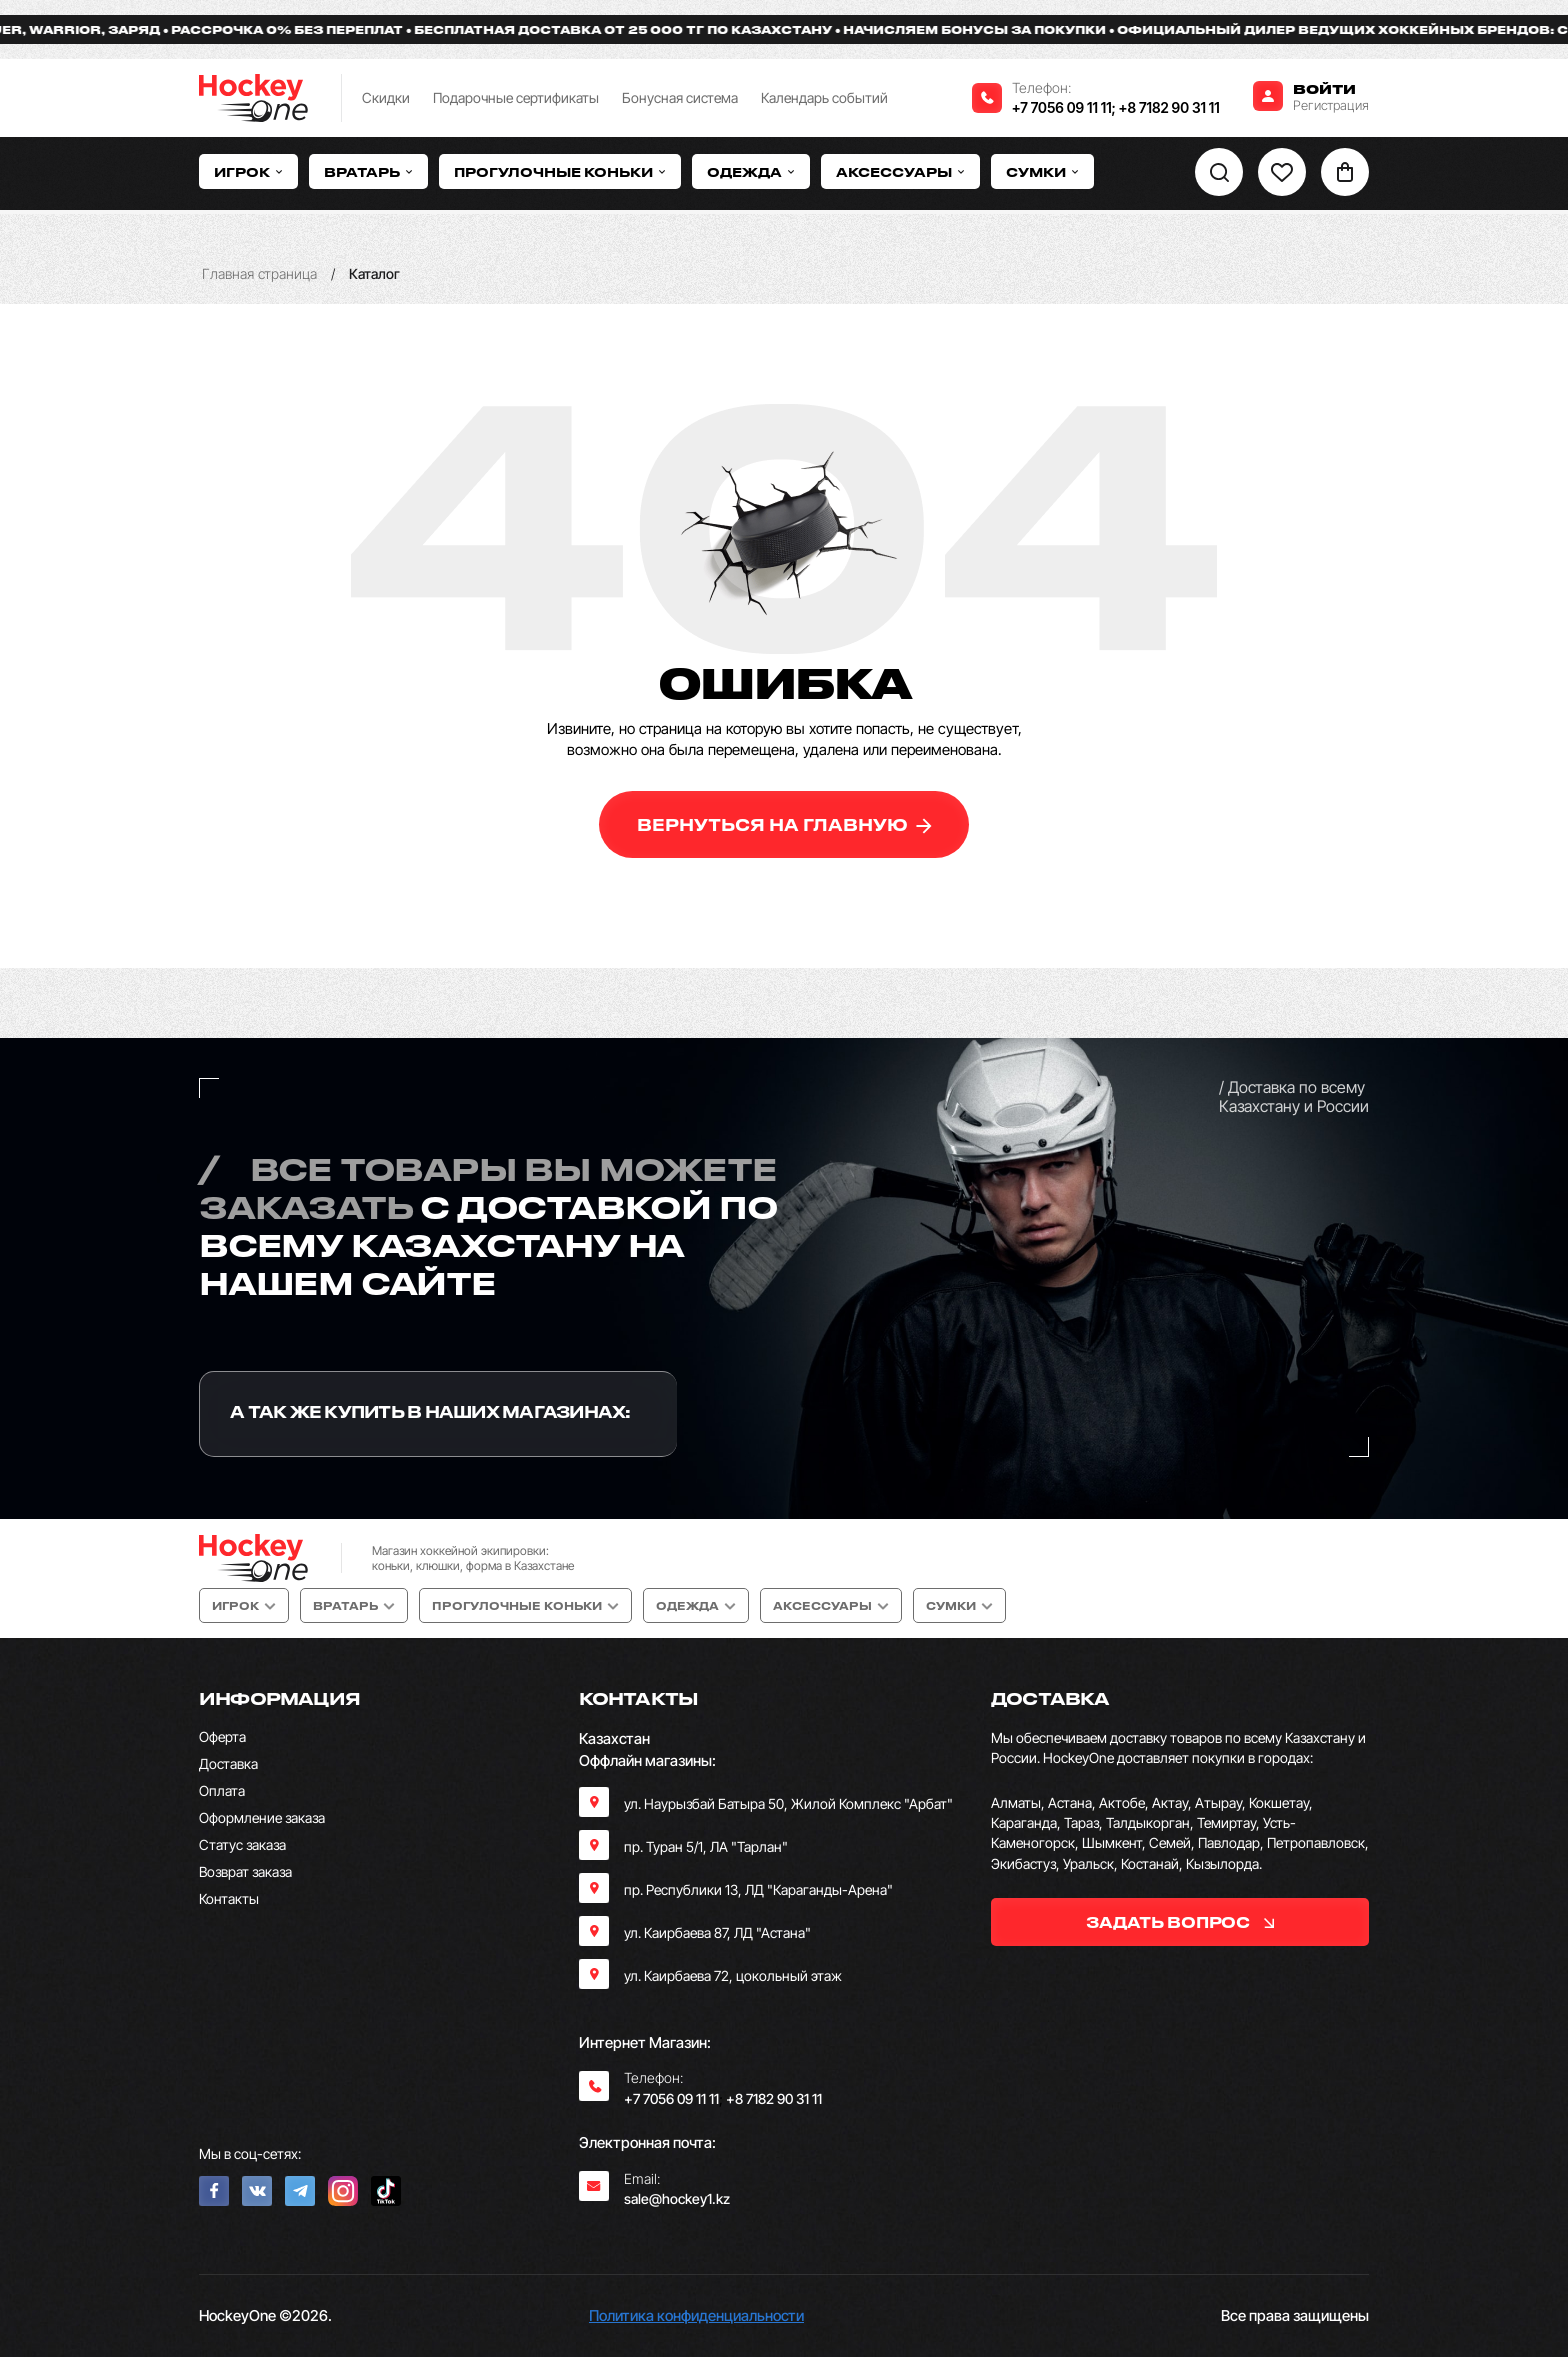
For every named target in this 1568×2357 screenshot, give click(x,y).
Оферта (222, 1736)
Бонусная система (680, 97)
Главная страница (259, 273)
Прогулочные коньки (560, 171)
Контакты (229, 1898)
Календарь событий (824, 97)
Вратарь (368, 171)
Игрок (248, 171)
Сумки (1042, 171)
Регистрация (1331, 105)
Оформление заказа (262, 1817)
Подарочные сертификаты (516, 97)
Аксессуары (900, 171)
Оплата (222, 1790)
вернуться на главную (784, 824)
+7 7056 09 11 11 (1062, 107)
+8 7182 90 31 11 (1169, 107)
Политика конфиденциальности (696, 2315)
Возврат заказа (245, 1871)
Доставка (228, 1763)
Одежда (751, 171)
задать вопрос (1179, 1922)
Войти (1324, 88)
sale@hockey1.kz (677, 2198)
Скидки (386, 97)
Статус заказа (242, 1844)
